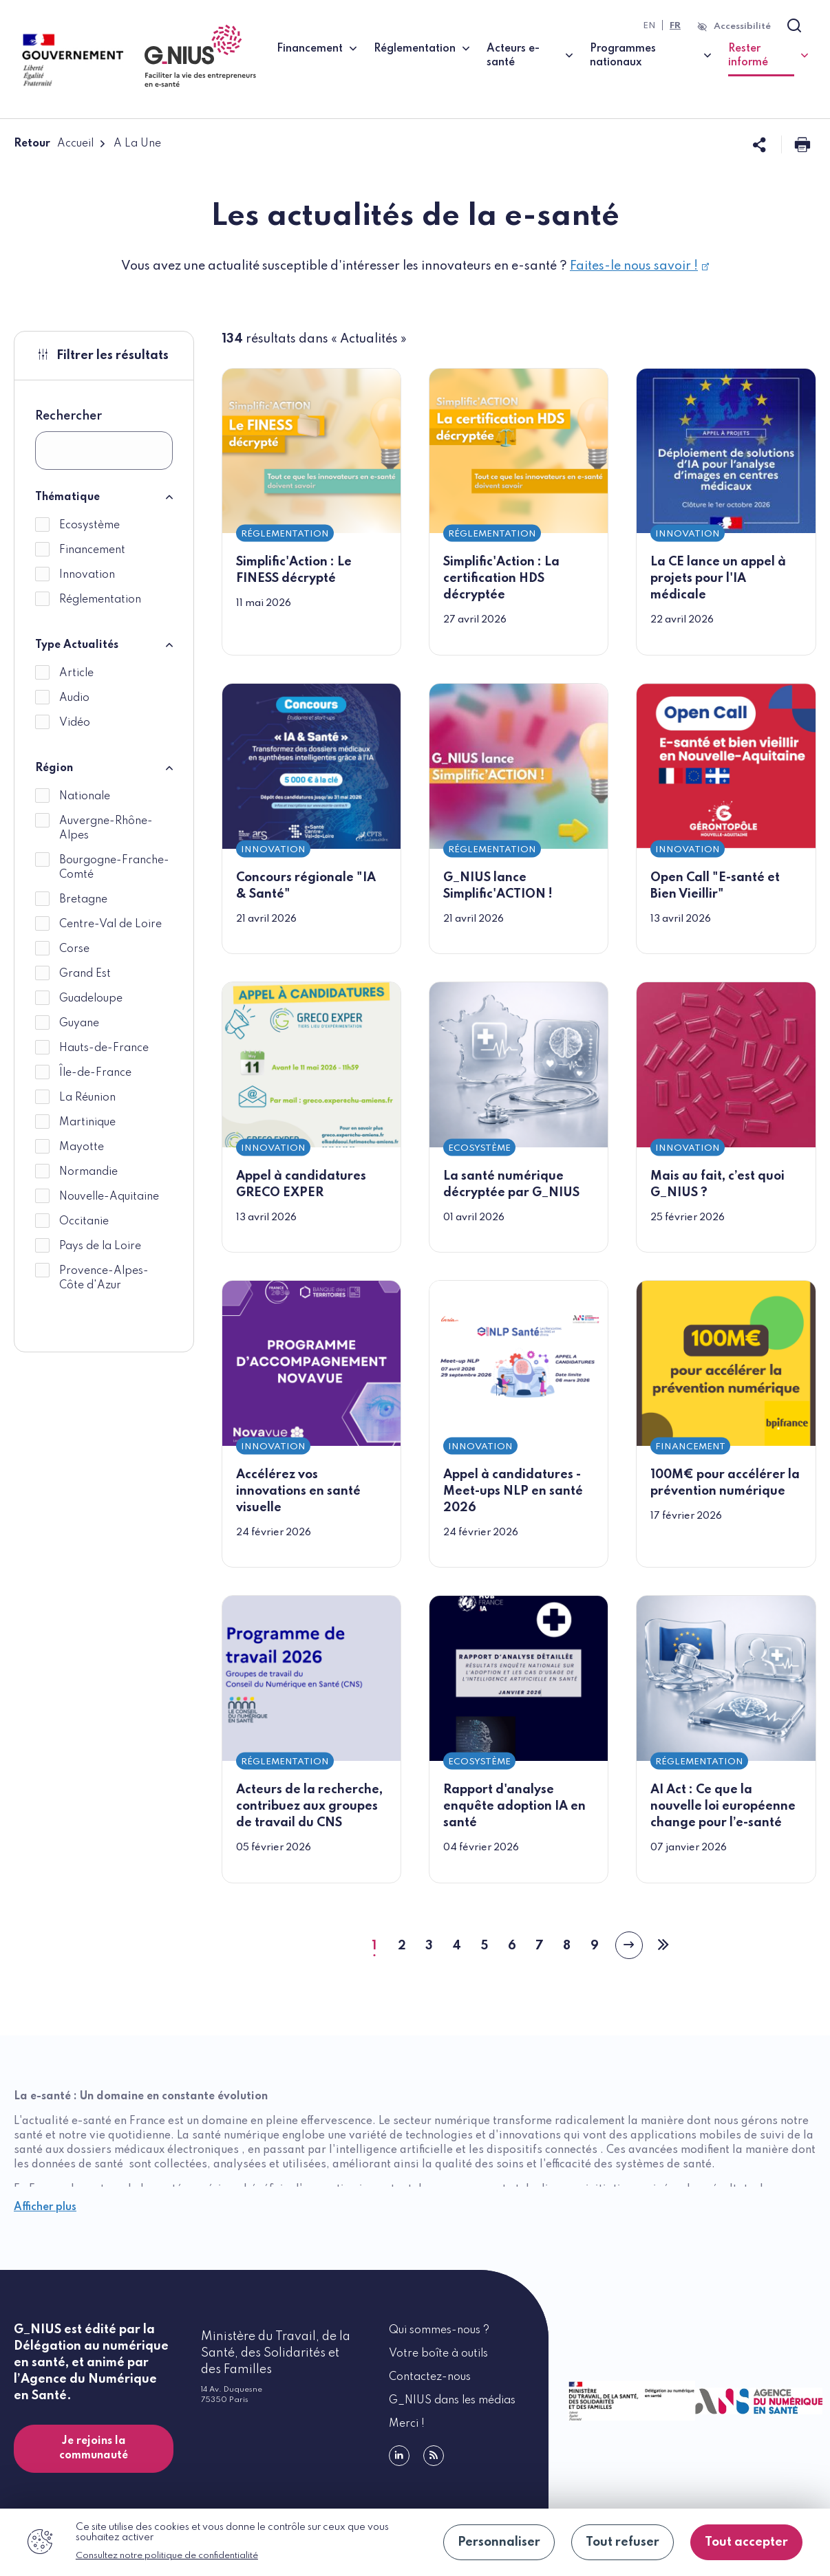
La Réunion (87, 1097)
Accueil (75, 143)
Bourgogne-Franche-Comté (114, 867)
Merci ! (407, 2423)
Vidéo (74, 722)
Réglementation (415, 48)
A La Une (137, 143)
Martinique (87, 1122)
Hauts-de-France (104, 1048)
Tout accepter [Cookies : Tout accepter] (746, 2542)
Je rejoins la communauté (93, 2448)
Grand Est (85, 973)
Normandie (88, 1172)
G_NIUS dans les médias (452, 2400)
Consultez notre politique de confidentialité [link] (167, 2555)
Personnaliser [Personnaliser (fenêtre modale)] (499, 2542)
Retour (32, 143)
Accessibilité (742, 26)
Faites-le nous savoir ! (639, 266)
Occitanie (84, 1221)
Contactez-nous (430, 2377)
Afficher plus (45, 2207)
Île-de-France (95, 1073)
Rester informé (768, 55)
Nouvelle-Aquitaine (109, 1196)
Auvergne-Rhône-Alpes (106, 828)
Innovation (87, 575)
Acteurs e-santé (513, 55)
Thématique (67, 497)
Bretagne (83, 899)
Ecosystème (89, 525)
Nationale (84, 796)
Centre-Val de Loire (110, 924)
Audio (74, 698)
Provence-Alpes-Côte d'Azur (104, 1278)
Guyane (79, 1023)
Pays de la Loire (100, 1246)
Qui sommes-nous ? (439, 2330)
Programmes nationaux (623, 55)
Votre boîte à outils (438, 2353)
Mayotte (81, 1147)
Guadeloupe (91, 998)
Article (76, 673)
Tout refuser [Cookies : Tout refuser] (622, 2542)
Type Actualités (76, 645)
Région (54, 768)
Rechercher (68, 416)
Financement (310, 48)
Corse (74, 949)
